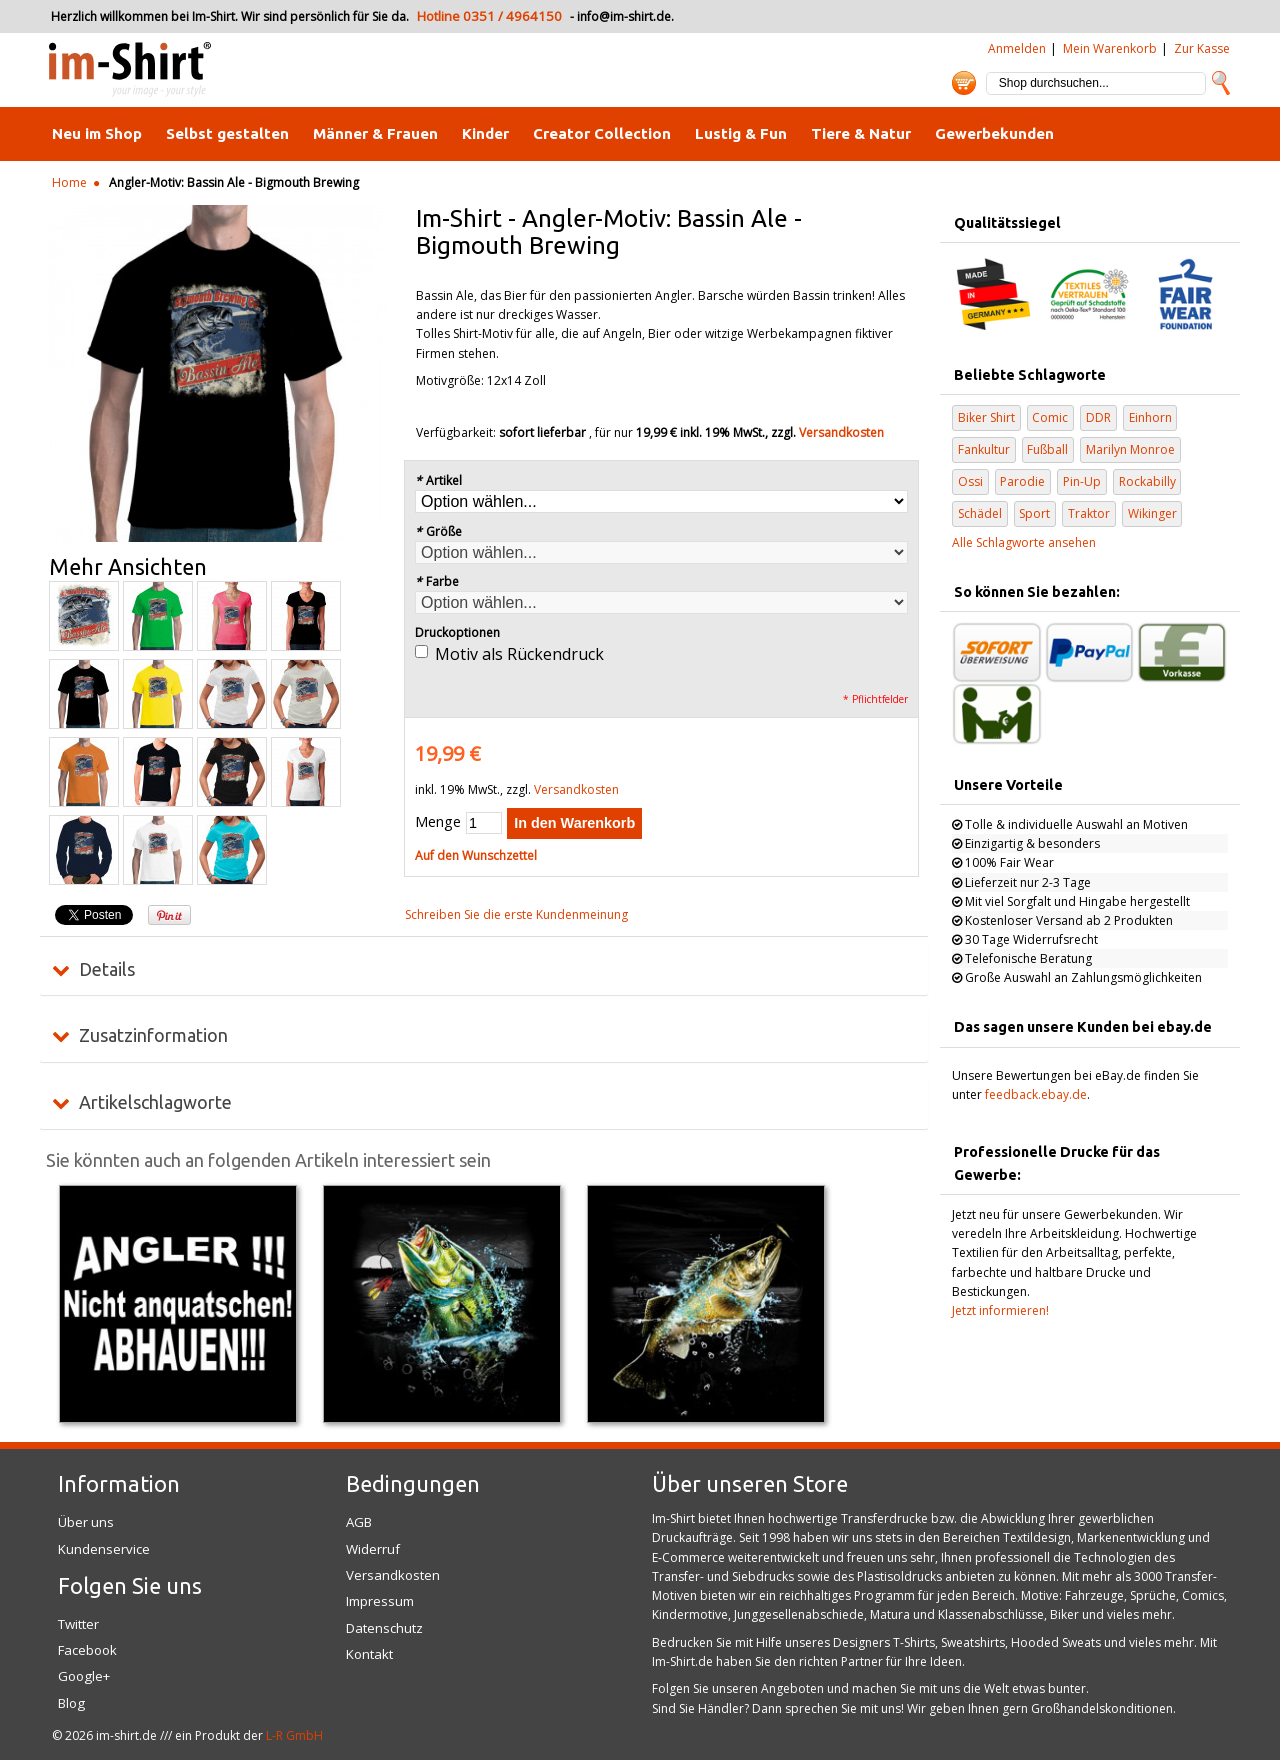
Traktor (1089, 513)
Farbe (437, 581)
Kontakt (369, 1654)
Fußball (1047, 449)
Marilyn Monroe (1130, 449)
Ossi (970, 481)
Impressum (380, 1601)
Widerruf (373, 1549)
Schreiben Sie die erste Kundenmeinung (516, 914)
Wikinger (1152, 513)
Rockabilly (1147, 481)
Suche (1221, 83)
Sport (1034, 513)
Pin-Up (1082, 481)
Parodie (1022, 481)
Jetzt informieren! (1000, 1310)
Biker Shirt (986, 417)
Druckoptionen (457, 632)
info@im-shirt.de (624, 16)
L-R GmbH (294, 1735)
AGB (359, 1522)
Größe (438, 531)
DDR (1098, 417)
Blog (71, 1703)
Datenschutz (384, 1628)
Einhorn (1150, 417)
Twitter (78, 1624)
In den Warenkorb (574, 823)
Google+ (84, 1676)
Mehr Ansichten (128, 567)
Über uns (86, 1522)
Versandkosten (841, 432)
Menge (438, 821)
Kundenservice (104, 1549)
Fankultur (984, 449)
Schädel (980, 513)
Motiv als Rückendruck (519, 654)
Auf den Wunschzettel (476, 855)
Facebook (87, 1650)
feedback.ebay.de (1036, 1094)
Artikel (438, 480)
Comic (1050, 417)
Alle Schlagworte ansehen (1024, 542)
